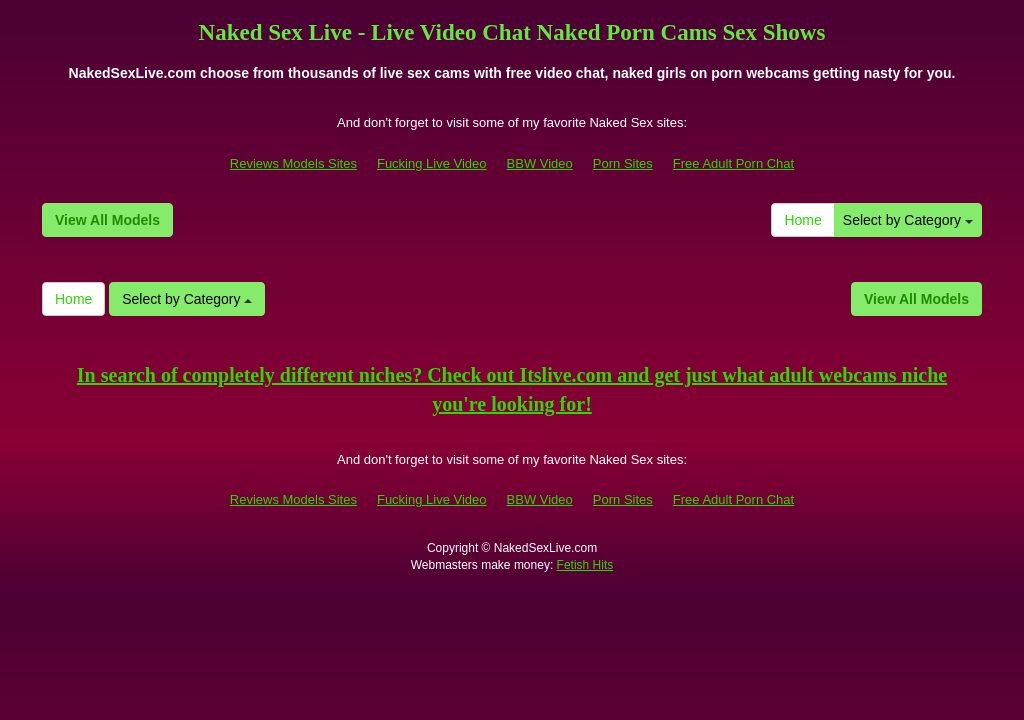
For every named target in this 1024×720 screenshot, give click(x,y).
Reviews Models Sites (293, 163)
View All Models (107, 220)
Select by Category (908, 220)
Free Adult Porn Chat (733, 163)
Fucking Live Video (432, 163)
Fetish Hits (585, 565)
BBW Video (540, 163)
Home (802, 220)
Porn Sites (623, 163)
